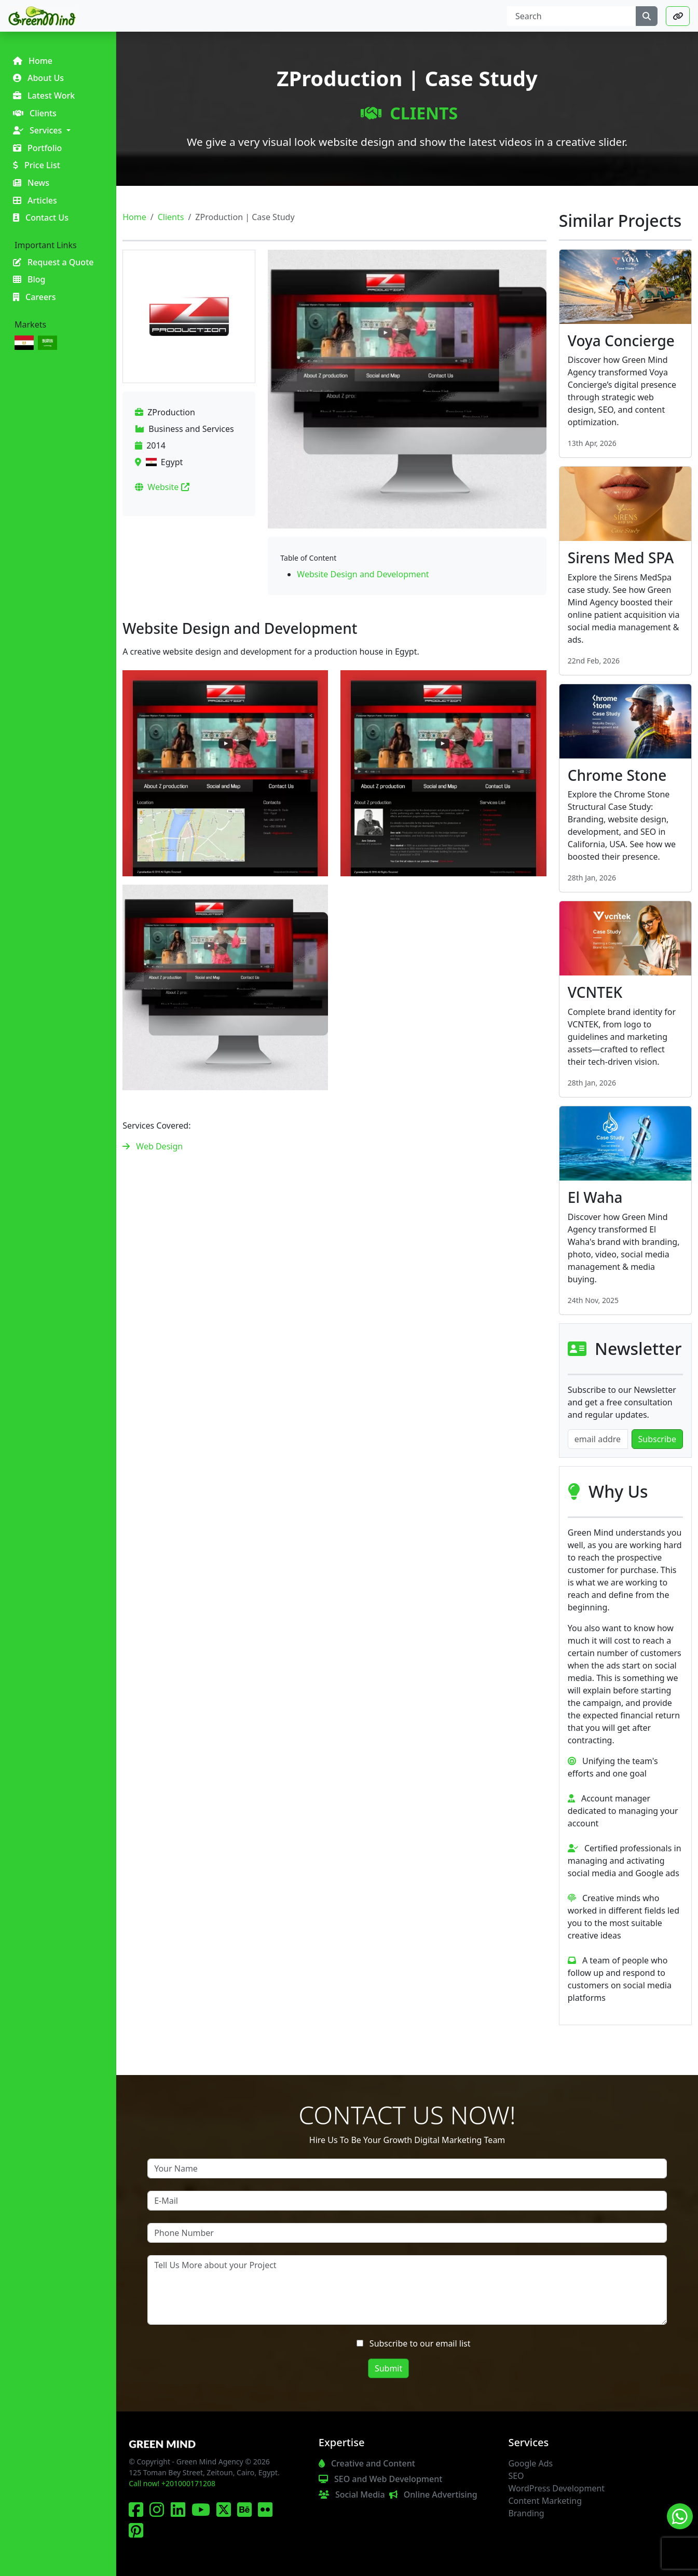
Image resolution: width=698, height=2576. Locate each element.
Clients (409, 113)
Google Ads (530, 2463)
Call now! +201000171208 (172, 2483)
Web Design (159, 1146)
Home (134, 217)
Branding (526, 2513)
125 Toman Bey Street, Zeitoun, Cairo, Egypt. (204, 2472)
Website (168, 487)
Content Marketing (545, 2500)
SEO (516, 2476)
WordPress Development (556, 2488)
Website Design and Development (363, 574)
